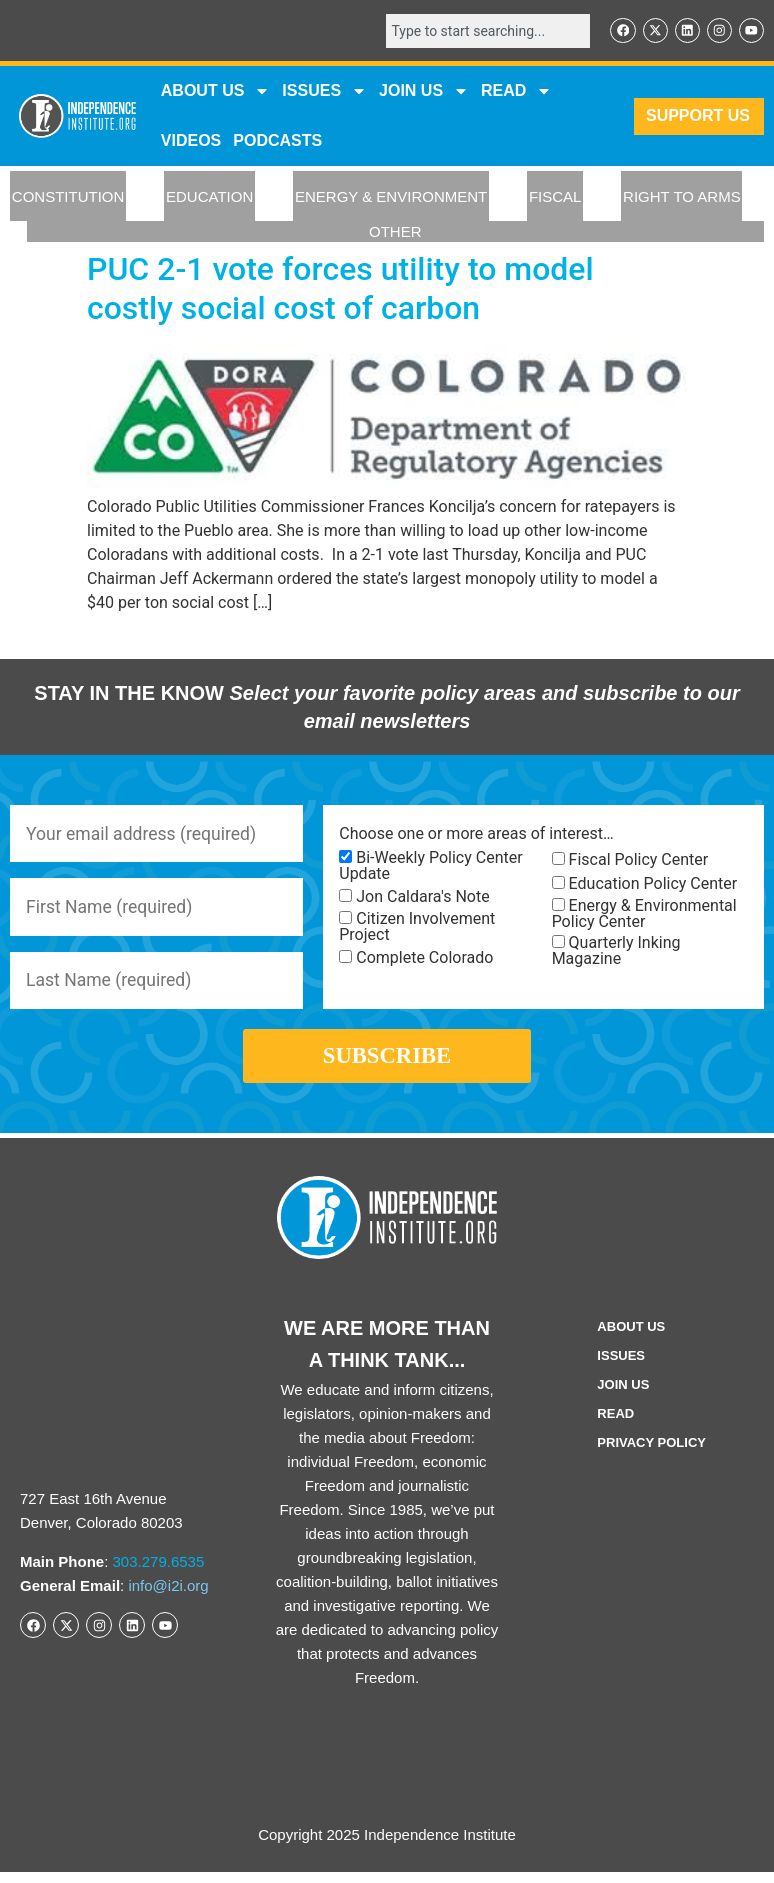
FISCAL (555, 197)
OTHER (395, 232)
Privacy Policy (651, 1453)
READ (516, 92)
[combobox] (484, 31)
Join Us (623, 1395)
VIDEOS (191, 141)
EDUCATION (209, 197)
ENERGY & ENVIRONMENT (391, 197)
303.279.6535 (159, 1572)
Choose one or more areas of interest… (476, 835)
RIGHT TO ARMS (682, 197)
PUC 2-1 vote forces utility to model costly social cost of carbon (340, 289)
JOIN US (424, 92)
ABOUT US (216, 92)
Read (615, 1424)
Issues (324, 92)
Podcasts (277, 141)
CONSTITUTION (68, 197)
